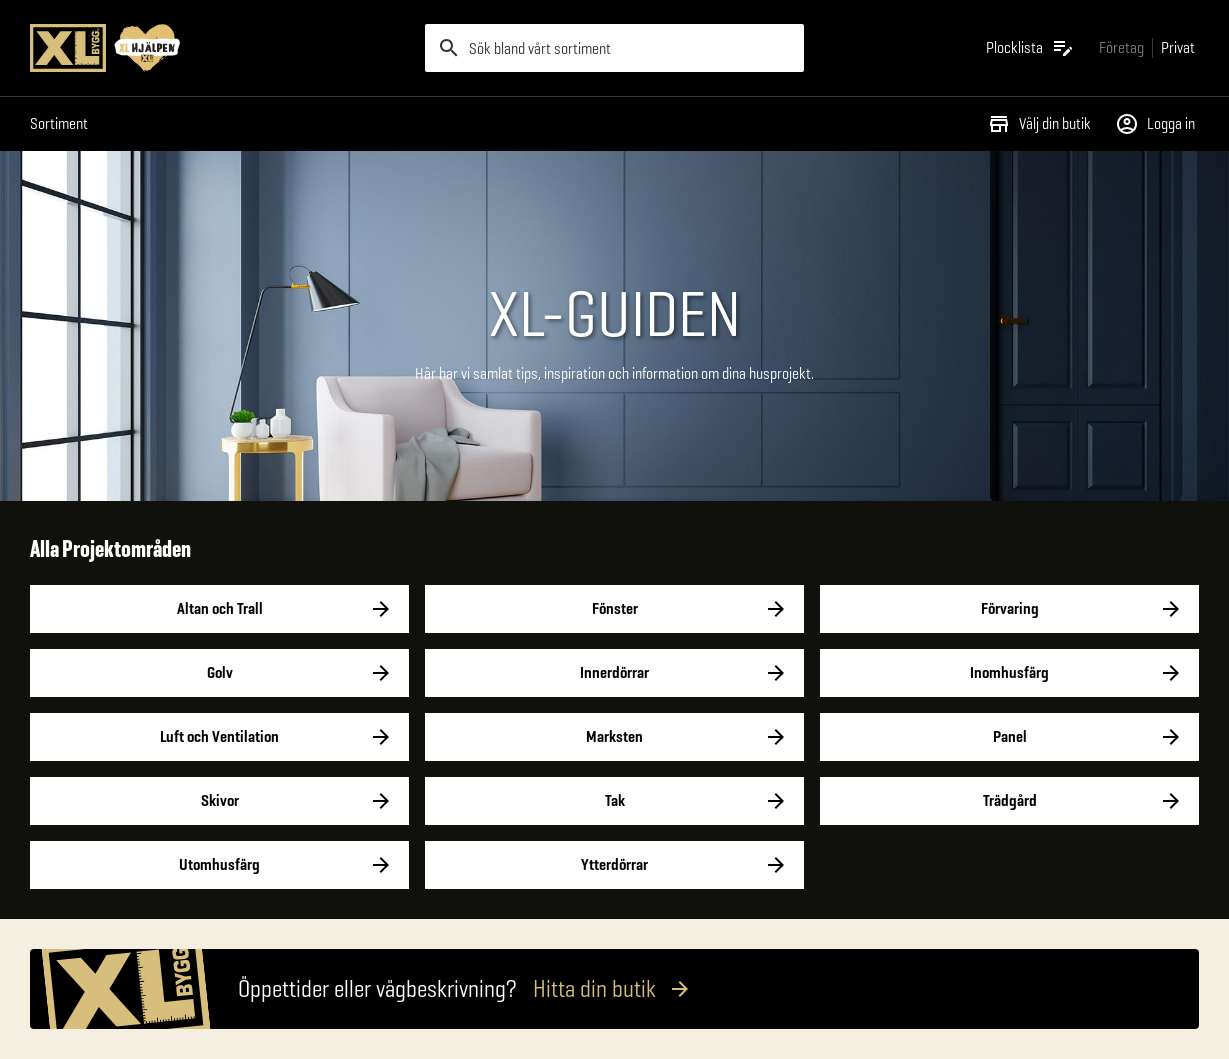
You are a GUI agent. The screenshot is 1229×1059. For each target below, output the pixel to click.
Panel (1009, 737)
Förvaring (1009, 609)
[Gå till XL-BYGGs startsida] (219, 48)
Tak (614, 801)
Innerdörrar (614, 673)
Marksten (614, 737)
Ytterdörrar (614, 865)
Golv (219, 673)
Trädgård (1009, 801)
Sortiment (59, 123)
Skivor (219, 801)
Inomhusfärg (1009, 673)
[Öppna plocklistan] (1030, 48)
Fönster (614, 609)
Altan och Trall (219, 609)
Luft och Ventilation (219, 737)
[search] (614, 48)
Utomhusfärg (219, 865)
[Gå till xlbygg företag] (1121, 47)
